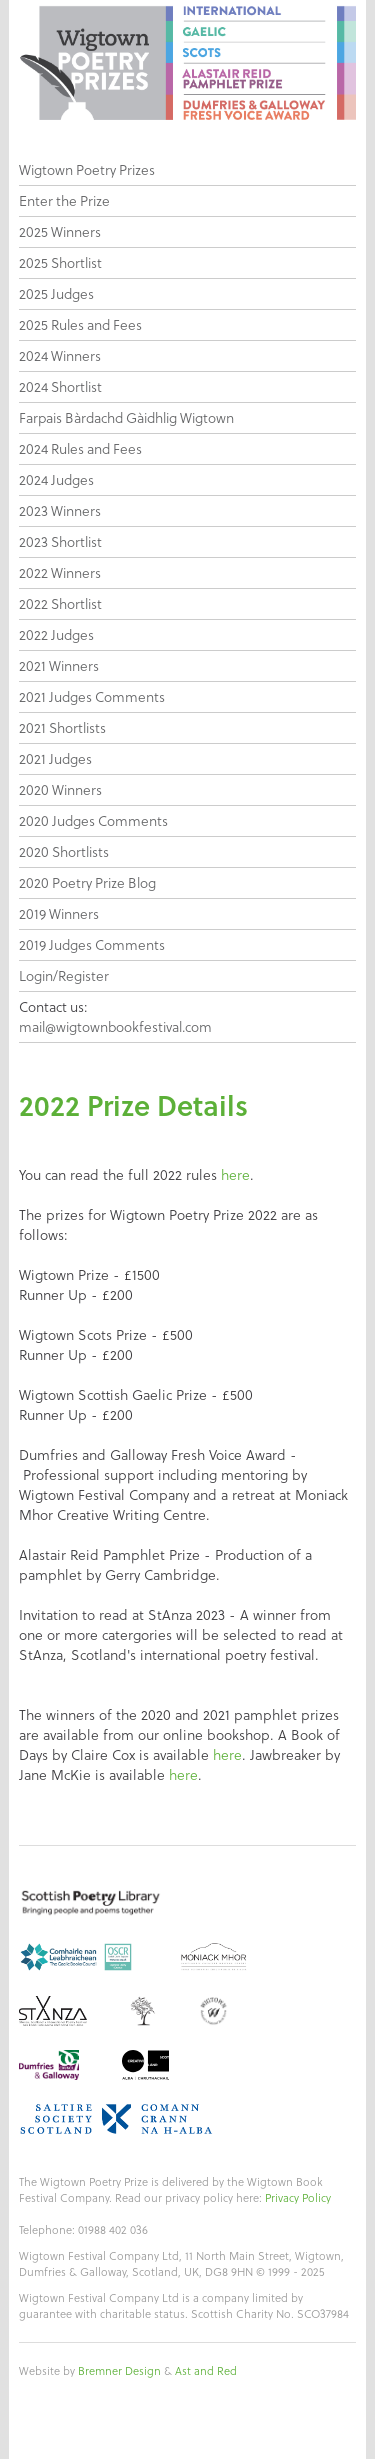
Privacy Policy (298, 2198)
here (235, 1175)
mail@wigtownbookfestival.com (115, 1027)
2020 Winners (60, 790)
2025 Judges (56, 294)
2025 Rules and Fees (80, 325)
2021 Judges (55, 759)
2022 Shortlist (60, 604)
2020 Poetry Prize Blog (87, 883)
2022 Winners (60, 573)
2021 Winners (59, 666)
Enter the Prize (64, 201)
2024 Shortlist (60, 387)
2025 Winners (60, 232)
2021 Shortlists (62, 728)
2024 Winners (60, 356)
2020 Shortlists (64, 852)
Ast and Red (206, 2371)
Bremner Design (119, 2371)
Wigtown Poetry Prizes (87, 170)
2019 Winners (59, 914)
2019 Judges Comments (92, 945)
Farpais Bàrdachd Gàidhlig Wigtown (126, 418)
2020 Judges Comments (93, 821)
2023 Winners (60, 511)
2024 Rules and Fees (80, 449)
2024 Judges (56, 480)
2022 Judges (56, 635)
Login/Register (64, 976)
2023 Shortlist (60, 542)
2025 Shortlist (60, 263)
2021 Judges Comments (92, 697)
